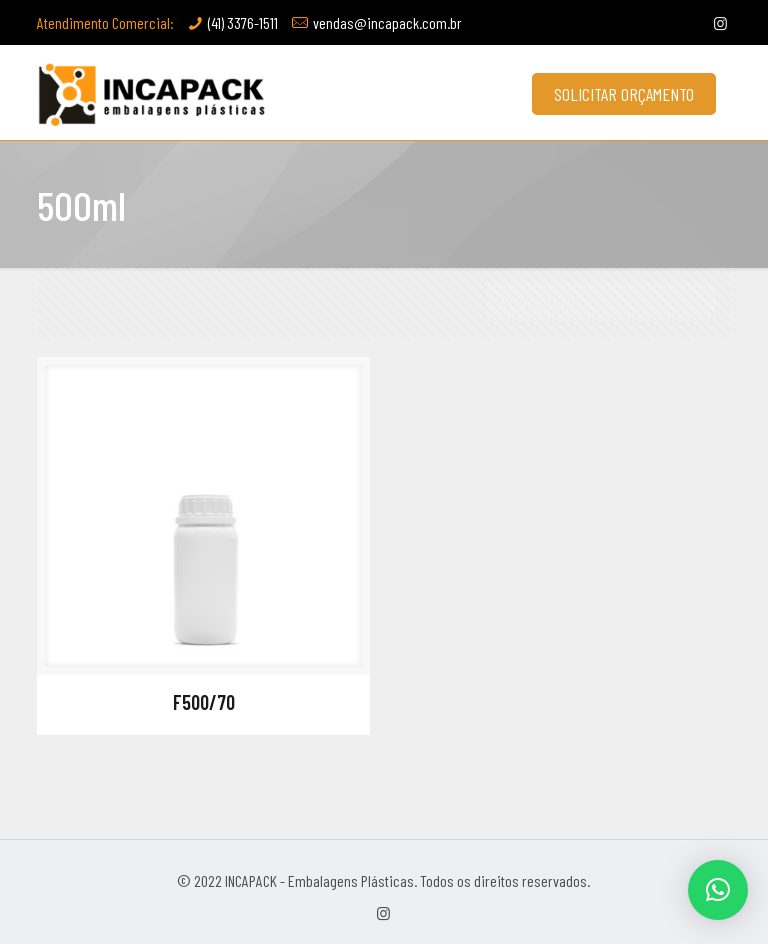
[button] (718, 890)
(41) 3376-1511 (243, 22)
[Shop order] (601, 302)
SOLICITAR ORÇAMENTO (624, 94)
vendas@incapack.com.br (387, 22)
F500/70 (204, 702)
